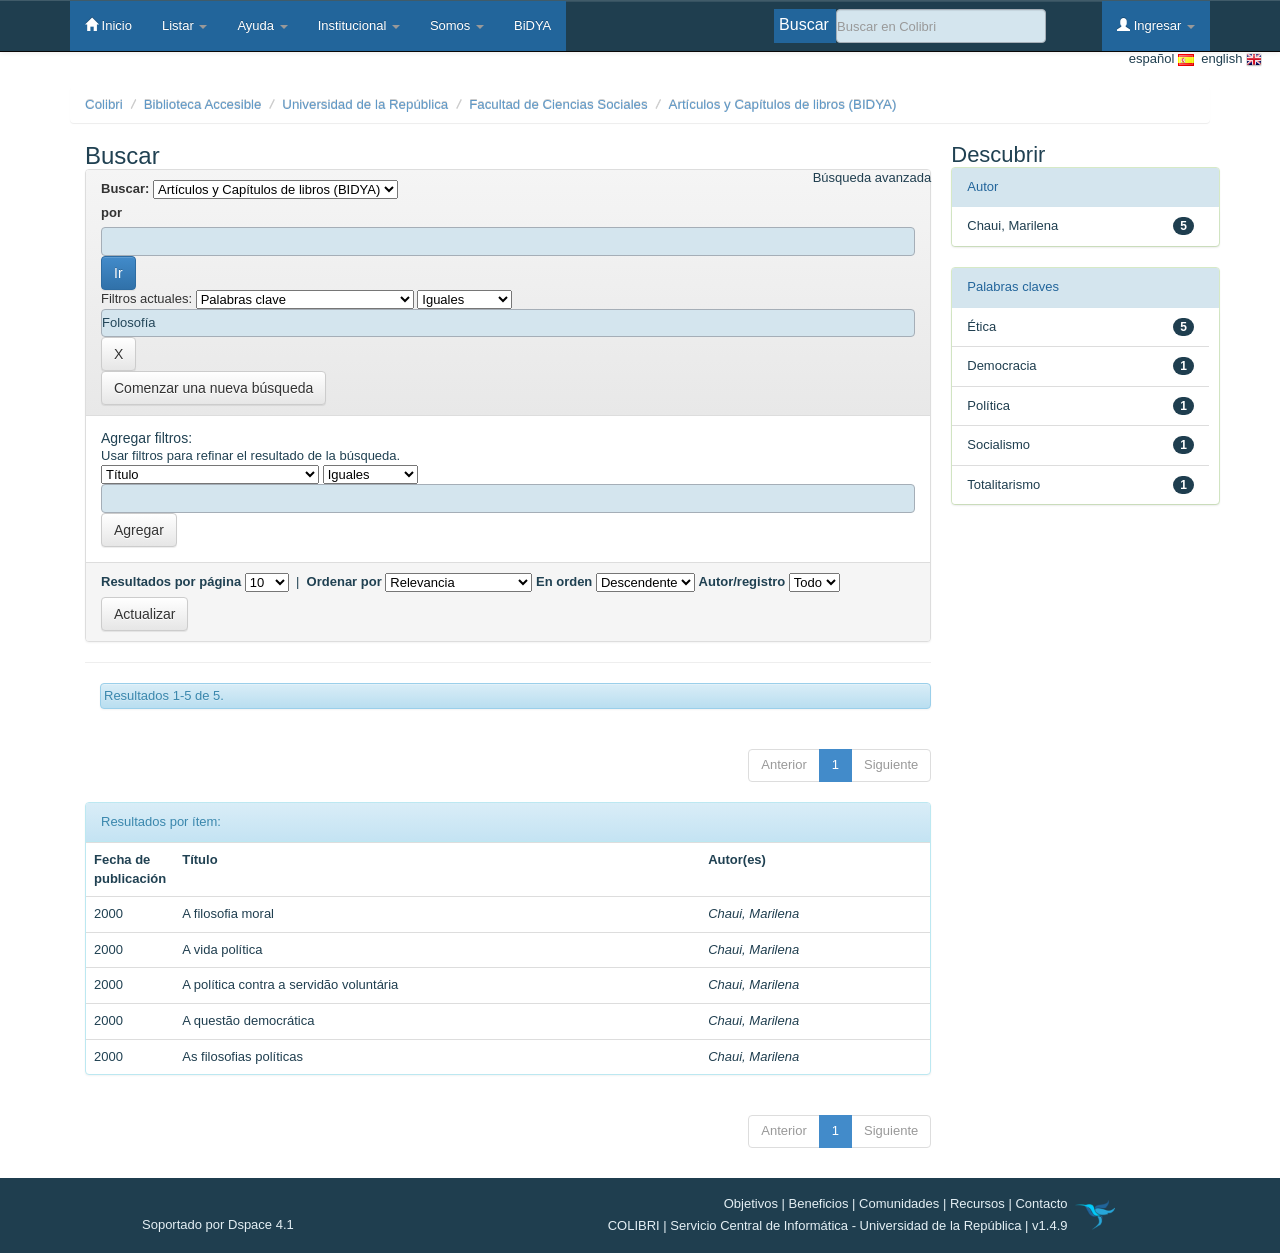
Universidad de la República (365, 104)
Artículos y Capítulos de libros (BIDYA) (783, 104)
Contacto (1041, 1203)
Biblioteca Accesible (203, 104)
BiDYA (532, 25)
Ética (981, 326)
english (1228, 59)
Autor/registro (742, 581)
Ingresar (1156, 25)
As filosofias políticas (242, 1056)
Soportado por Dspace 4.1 (218, 1224)
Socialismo (998, 444)
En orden (564, 581)
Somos (457, 25)
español (1161, 59)
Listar (184, 25)
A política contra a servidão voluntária (290, 984)
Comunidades (899, 1203)
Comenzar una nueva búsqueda (213, 388)
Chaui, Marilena (753, 913)
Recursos (977, 1203)
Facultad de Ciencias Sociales (558, 104)
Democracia (1001, 365)
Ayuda (262, 25)
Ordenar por (344, 581)
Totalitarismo (1003, 484)
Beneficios (819, 1203)
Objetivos (751, 1203)
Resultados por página (171, 581)
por (111, 212)
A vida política (222, 949)
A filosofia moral (228, 913)
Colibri (104, 104)
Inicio (108, 25)
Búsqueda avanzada (872, 177)
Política (988, 405)
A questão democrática (248, 1020)
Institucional (359, 25)
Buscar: (125, 188)
